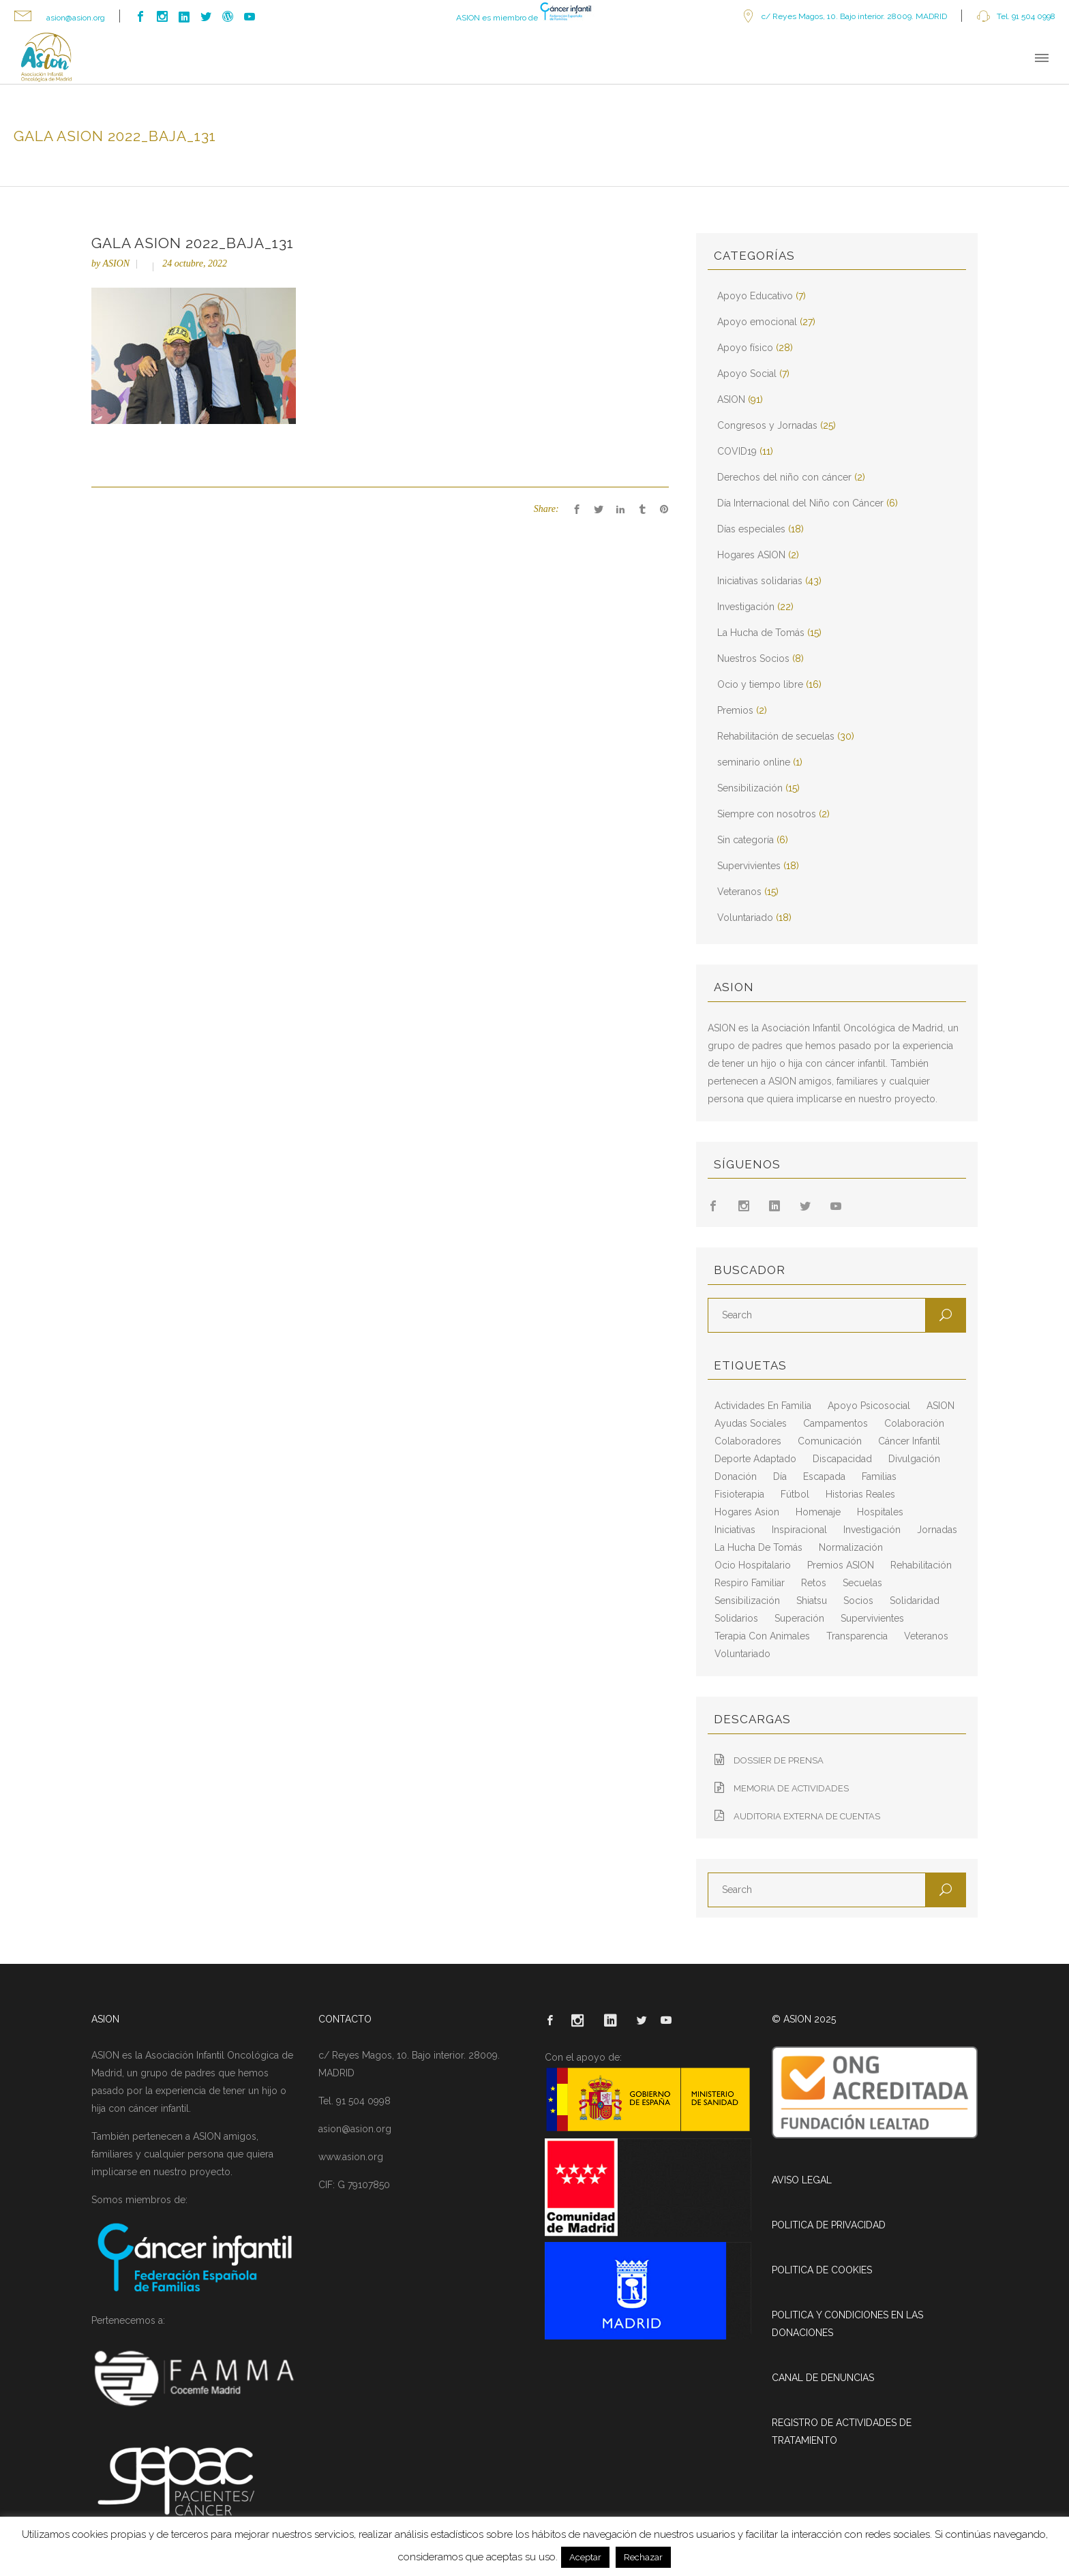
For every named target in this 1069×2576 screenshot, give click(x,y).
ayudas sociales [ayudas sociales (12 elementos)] (750, 1423)
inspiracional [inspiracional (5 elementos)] (799, 1529)
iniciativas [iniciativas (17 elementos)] (734, 1529)
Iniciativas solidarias (759, 580)
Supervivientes (749, 865)
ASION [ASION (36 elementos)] (940, 1405)
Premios (735, 710)
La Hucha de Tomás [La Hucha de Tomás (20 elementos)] (758, 1547)
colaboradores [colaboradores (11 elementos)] (747, 1441)
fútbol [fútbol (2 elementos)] (795, 1494)
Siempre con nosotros (766, 813)
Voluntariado (745, 917)
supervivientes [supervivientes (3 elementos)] (872, 1618)
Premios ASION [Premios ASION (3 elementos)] (840, 1565)
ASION (116, 263)
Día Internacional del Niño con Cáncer (800, 503)
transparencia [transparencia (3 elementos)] (857, 1636)
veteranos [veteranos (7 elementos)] (926, 1636)
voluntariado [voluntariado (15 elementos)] (742, 1653)
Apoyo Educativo (755, 295)
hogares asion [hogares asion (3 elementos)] (746, 1511)
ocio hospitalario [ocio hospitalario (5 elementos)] (752, 1565)
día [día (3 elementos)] (780, 1476)
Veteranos (739, 891)
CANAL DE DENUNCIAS (823, 2377)
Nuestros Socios (753, 658)
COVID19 (737, 451)
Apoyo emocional (757, 321)
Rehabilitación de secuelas (775, 736)
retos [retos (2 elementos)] (813, 1582)
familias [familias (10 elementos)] (879, 1476)
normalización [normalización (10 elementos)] (851, 1547)
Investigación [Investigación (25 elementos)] (872, 1529)
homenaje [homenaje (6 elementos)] (818, 1511)
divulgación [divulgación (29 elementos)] (914, 1458)
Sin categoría (745, 839)
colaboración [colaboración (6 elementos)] (914, 1423)
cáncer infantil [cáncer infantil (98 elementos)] (909, 1441)
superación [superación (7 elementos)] (799, 1618)
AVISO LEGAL (802, 2180)
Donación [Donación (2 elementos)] (735, 1476)
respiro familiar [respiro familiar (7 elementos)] (749, 1582)
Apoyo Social (747, 373)
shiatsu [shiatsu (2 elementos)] (811, 1600)
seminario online (753, 762)
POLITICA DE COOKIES (822, 2269)
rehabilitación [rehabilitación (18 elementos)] (921, 1565)
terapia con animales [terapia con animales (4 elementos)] (762, 1636)
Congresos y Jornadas (767, 425)
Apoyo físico (745, 347)
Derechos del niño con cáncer (784, 477)
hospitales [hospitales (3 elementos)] (880, 1511)
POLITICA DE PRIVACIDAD (829, 2224)
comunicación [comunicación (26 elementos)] (830, 1441)
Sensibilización (750, 788)
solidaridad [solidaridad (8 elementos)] (914, 1600)
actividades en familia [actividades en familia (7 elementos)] (762, 1405)
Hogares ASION (751, 554)
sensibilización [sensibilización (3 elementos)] (747, 1600)
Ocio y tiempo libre (760, 684)
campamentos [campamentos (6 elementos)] (835, 1423)
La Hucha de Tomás (760, 632)
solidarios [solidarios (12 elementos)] (736, 1618)
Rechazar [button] (643, 2557)
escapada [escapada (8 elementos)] (824, 1476)
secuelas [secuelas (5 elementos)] (862, 1582)
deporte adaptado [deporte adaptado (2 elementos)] (755, 1458)
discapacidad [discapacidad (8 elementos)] (842, 1458)
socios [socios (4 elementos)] (858, 1600)
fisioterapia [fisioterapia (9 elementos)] (739, 1494)
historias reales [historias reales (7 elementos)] (860, 1494)
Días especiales (751, 529)
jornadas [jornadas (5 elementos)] (937, 1529)
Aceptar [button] (585, 2557)
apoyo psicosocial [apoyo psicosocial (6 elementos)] (869, 1405)
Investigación (745, 606)
